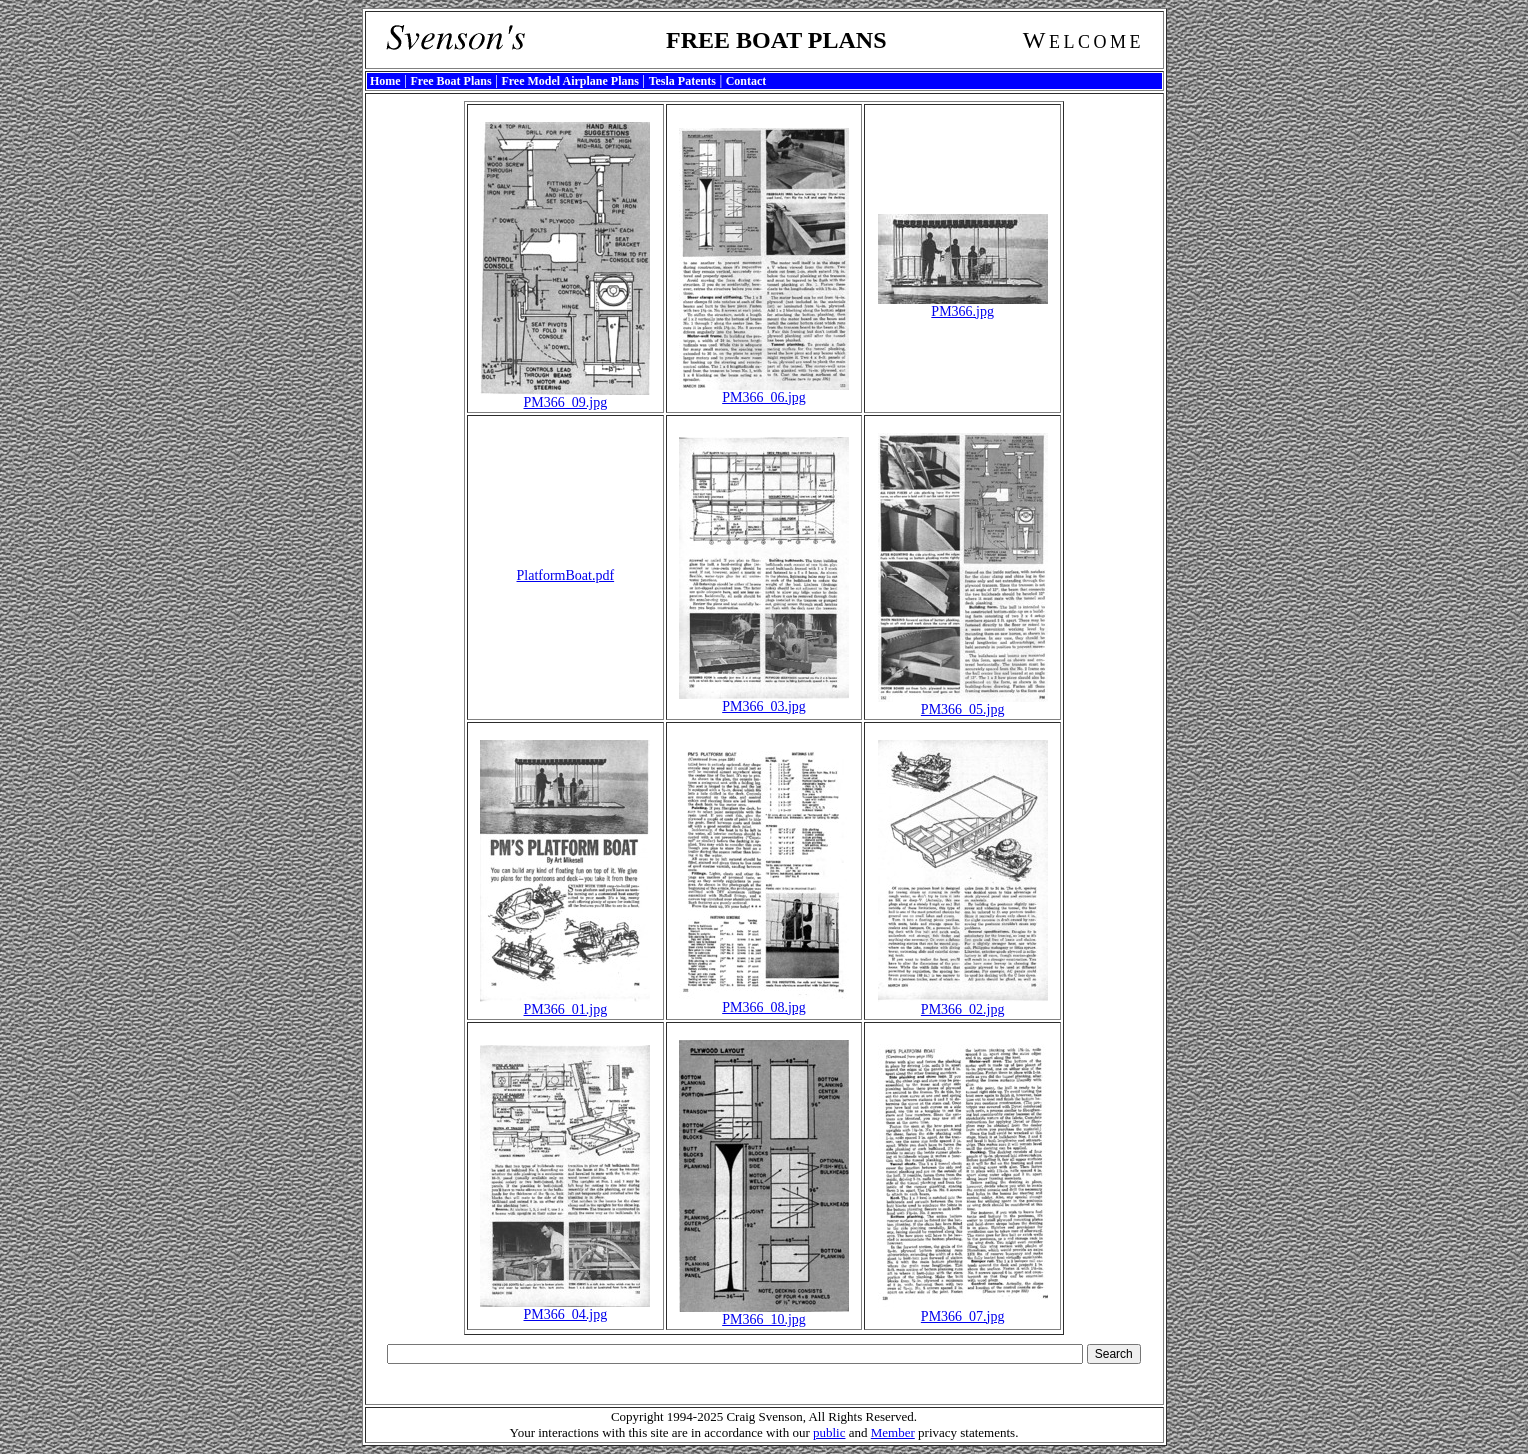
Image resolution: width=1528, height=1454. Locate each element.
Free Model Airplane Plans (569, 81)
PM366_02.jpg (963, 1003)
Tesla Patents (682, 81)
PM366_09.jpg (565, 396)
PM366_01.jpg (565, 1003)
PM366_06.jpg (764, 391)
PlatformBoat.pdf (566, 575)
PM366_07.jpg (963, 1310)
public (829, 1432)
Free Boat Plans (450, 81)
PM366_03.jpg (764, 700)
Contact (746, 81)
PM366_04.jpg (565, 1308)
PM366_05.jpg (963, 703)
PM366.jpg (963, 305)
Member (893, 1432)
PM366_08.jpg (764, 1001)
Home (385, 81)
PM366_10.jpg (764, 1313)
